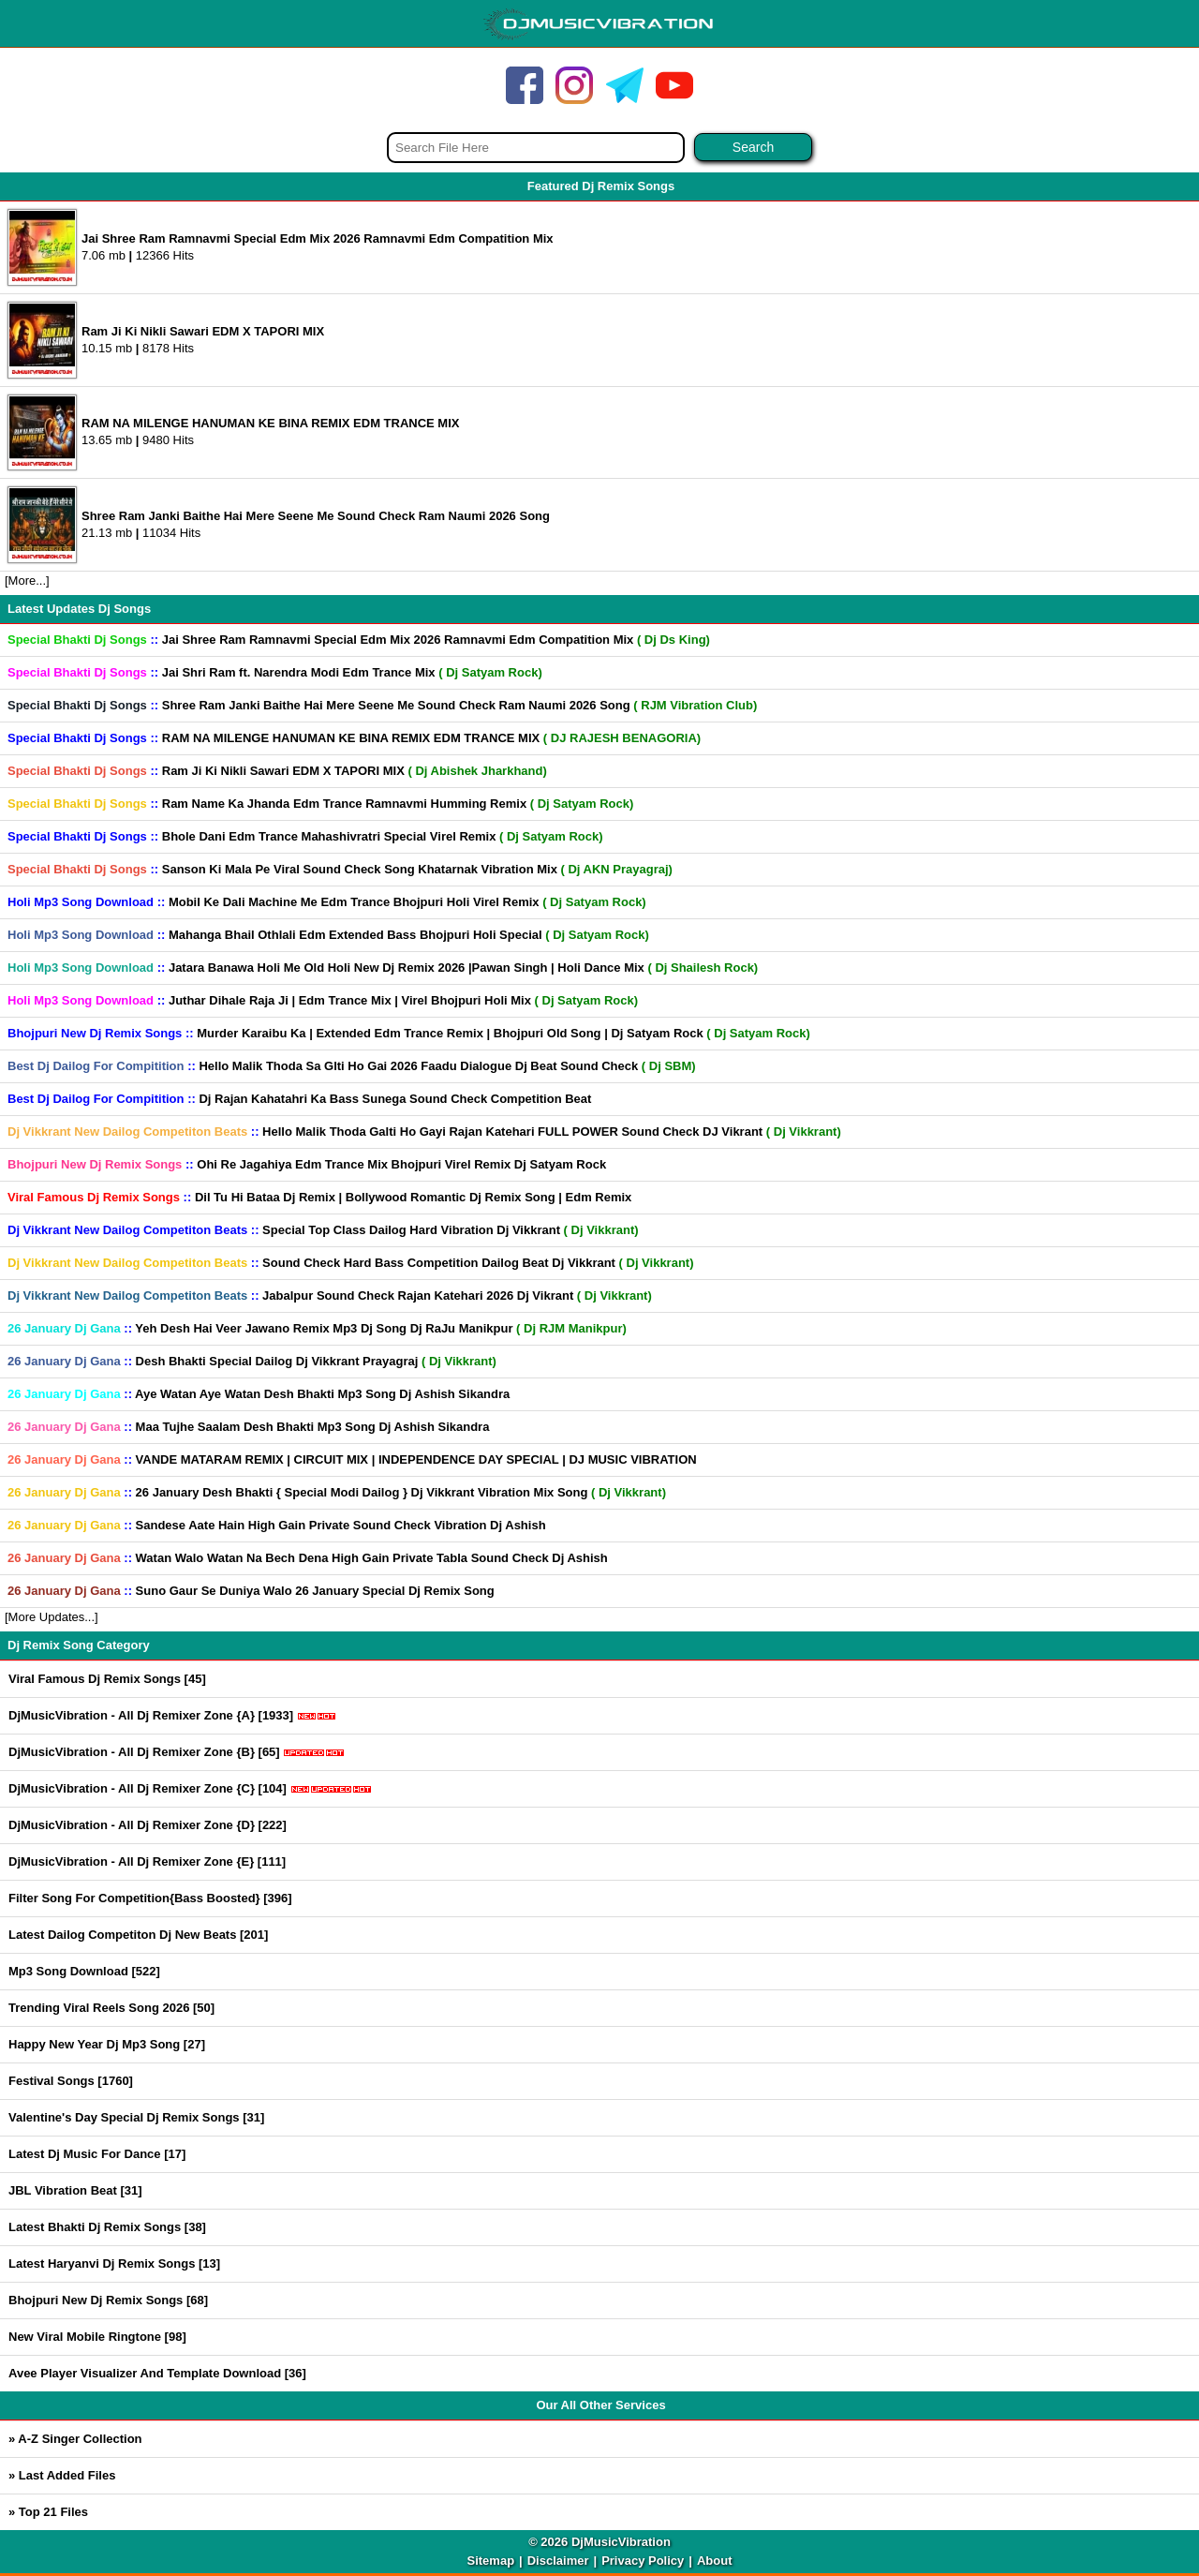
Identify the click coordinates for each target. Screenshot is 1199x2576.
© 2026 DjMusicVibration (599, 2542)
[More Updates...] (51, 1617)
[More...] (27, 580)
